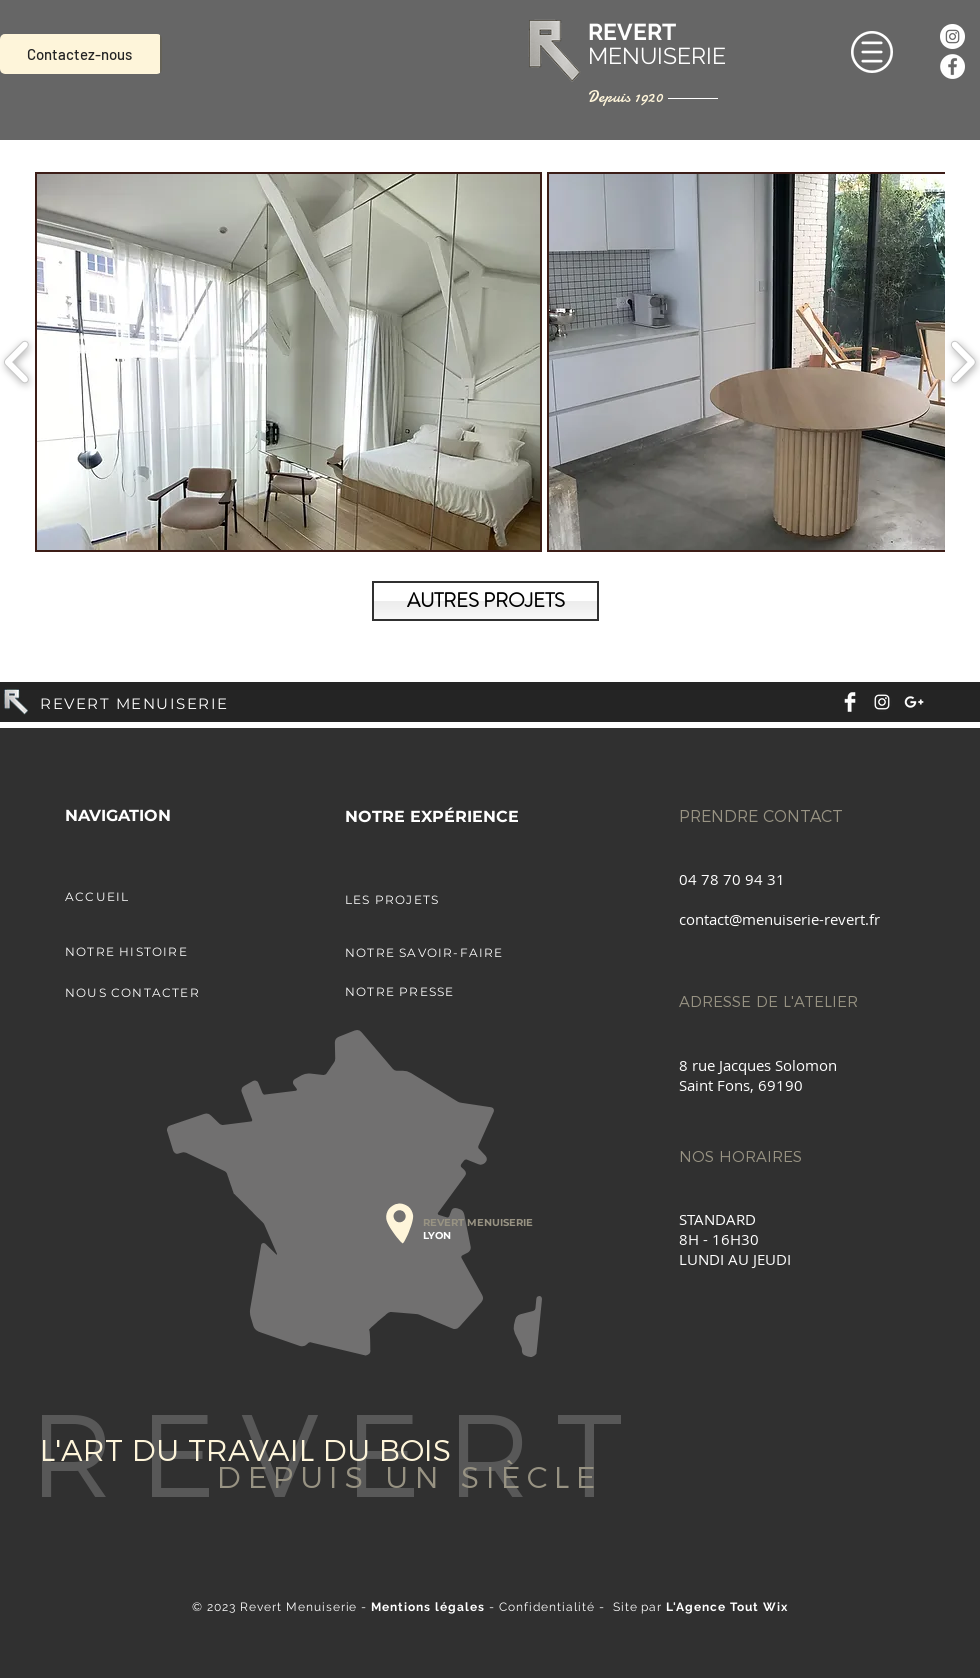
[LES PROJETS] (450, 899)
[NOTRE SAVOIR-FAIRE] (450, 952)
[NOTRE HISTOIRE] (170, 951)
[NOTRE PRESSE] (450, 991)
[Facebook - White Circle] (952, 66)
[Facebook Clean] (850, 702)
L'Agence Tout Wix (727, 1607)
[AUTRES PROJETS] (485, 601)
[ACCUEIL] (170, 896)
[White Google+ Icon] (914, 702)
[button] (872, 51)
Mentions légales (428, 1607)
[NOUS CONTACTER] (170, 992)
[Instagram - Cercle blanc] (952, 36)
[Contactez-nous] (81, 54)
